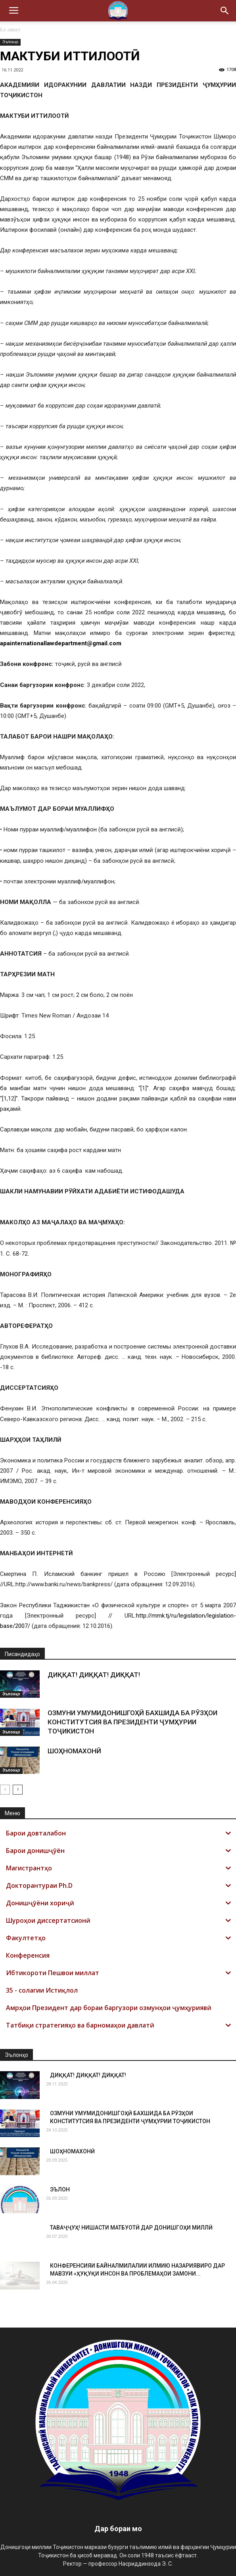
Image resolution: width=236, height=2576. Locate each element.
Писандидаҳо (22, 1654)
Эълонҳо (10, 42)
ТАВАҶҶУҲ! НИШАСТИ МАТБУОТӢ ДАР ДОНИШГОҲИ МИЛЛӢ (131, 2227)
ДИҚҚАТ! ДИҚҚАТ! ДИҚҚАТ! (94, 1675)
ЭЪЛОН (60, 2189)
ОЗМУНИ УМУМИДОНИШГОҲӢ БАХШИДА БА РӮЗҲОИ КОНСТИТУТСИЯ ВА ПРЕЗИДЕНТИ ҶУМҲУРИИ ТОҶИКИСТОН (132, 1722)
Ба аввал (10, 29)
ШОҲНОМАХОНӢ (74, 1751)
